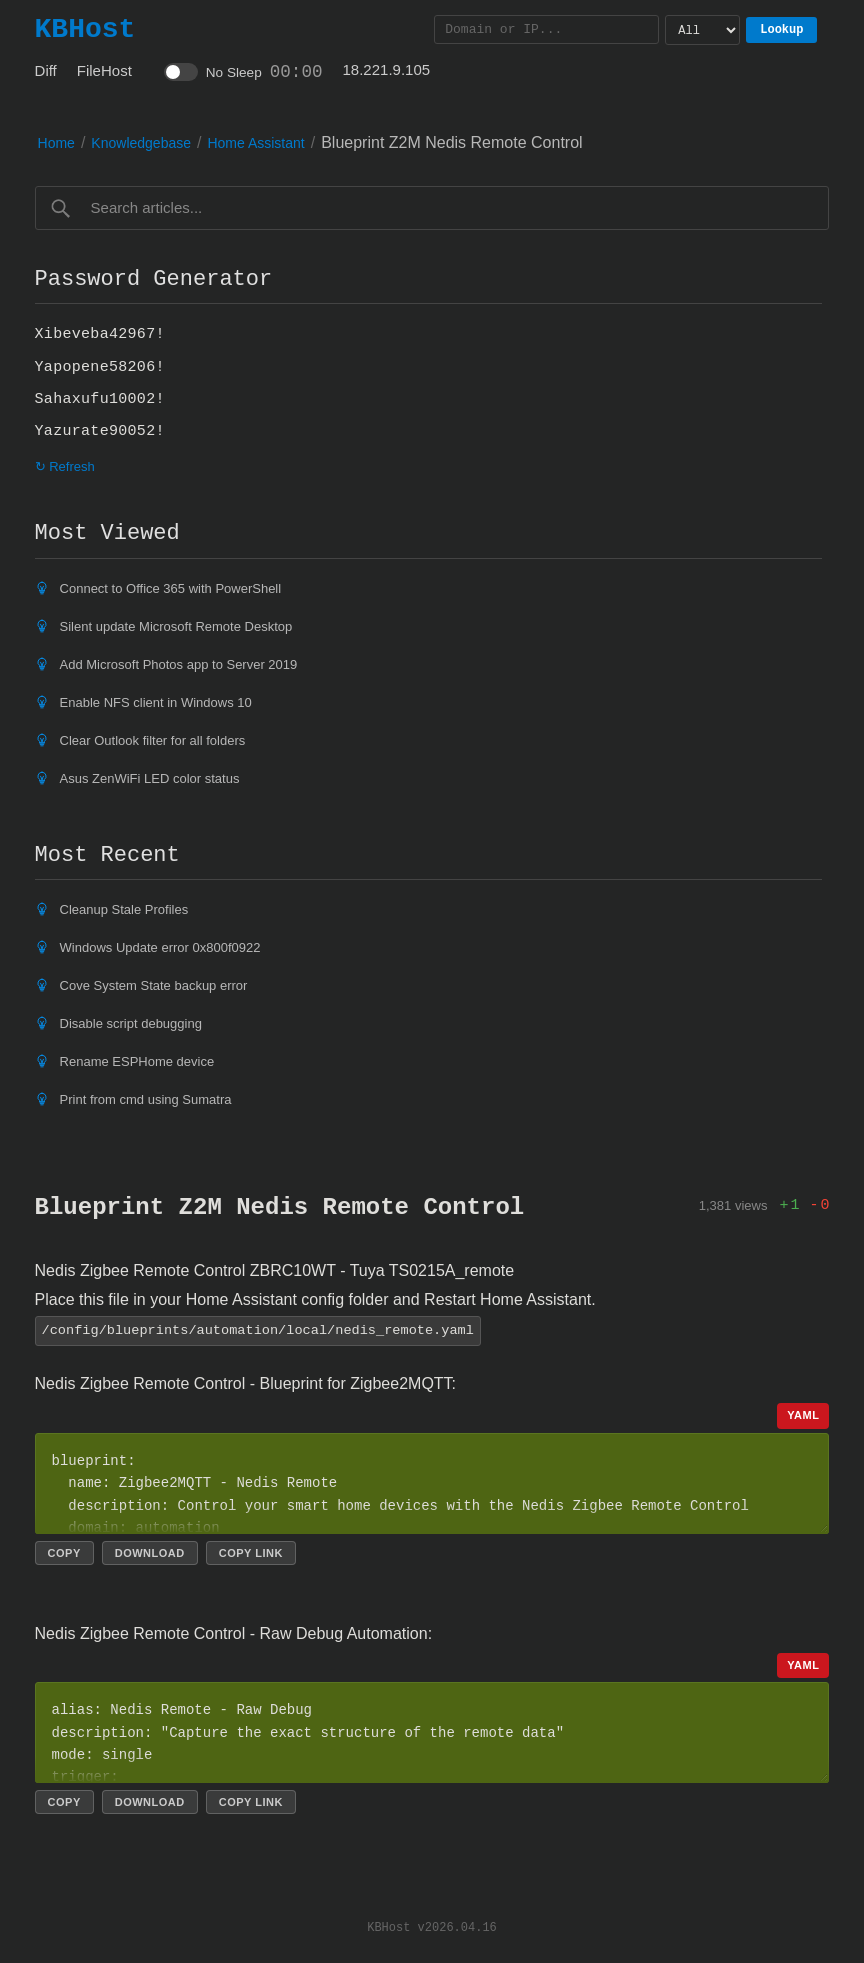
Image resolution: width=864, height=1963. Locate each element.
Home (56, 143)
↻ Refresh (65, 466)
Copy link (251, 1552)
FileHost (104, 70)
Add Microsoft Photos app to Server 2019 (179, 664)
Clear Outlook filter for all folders (153, 740)
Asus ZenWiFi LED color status (150, 778)
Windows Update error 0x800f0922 (160, 947)
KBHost (85, 29)
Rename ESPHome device (137, 1061)
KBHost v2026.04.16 (432, 1925)
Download (150, 1552)
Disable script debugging (131, 1023)
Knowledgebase (141, 143)
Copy (64, 1552)
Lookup (781, 29)
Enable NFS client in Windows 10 (156, 702)
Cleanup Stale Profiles (124, 909)
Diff (46, 70)
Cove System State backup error (154, 985)
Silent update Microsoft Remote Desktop (176, 626)
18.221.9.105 (387, 69)
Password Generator (154, 279)
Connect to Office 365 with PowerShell (171, 588)
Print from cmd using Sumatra (146, 1099)
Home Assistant (255, 143)
